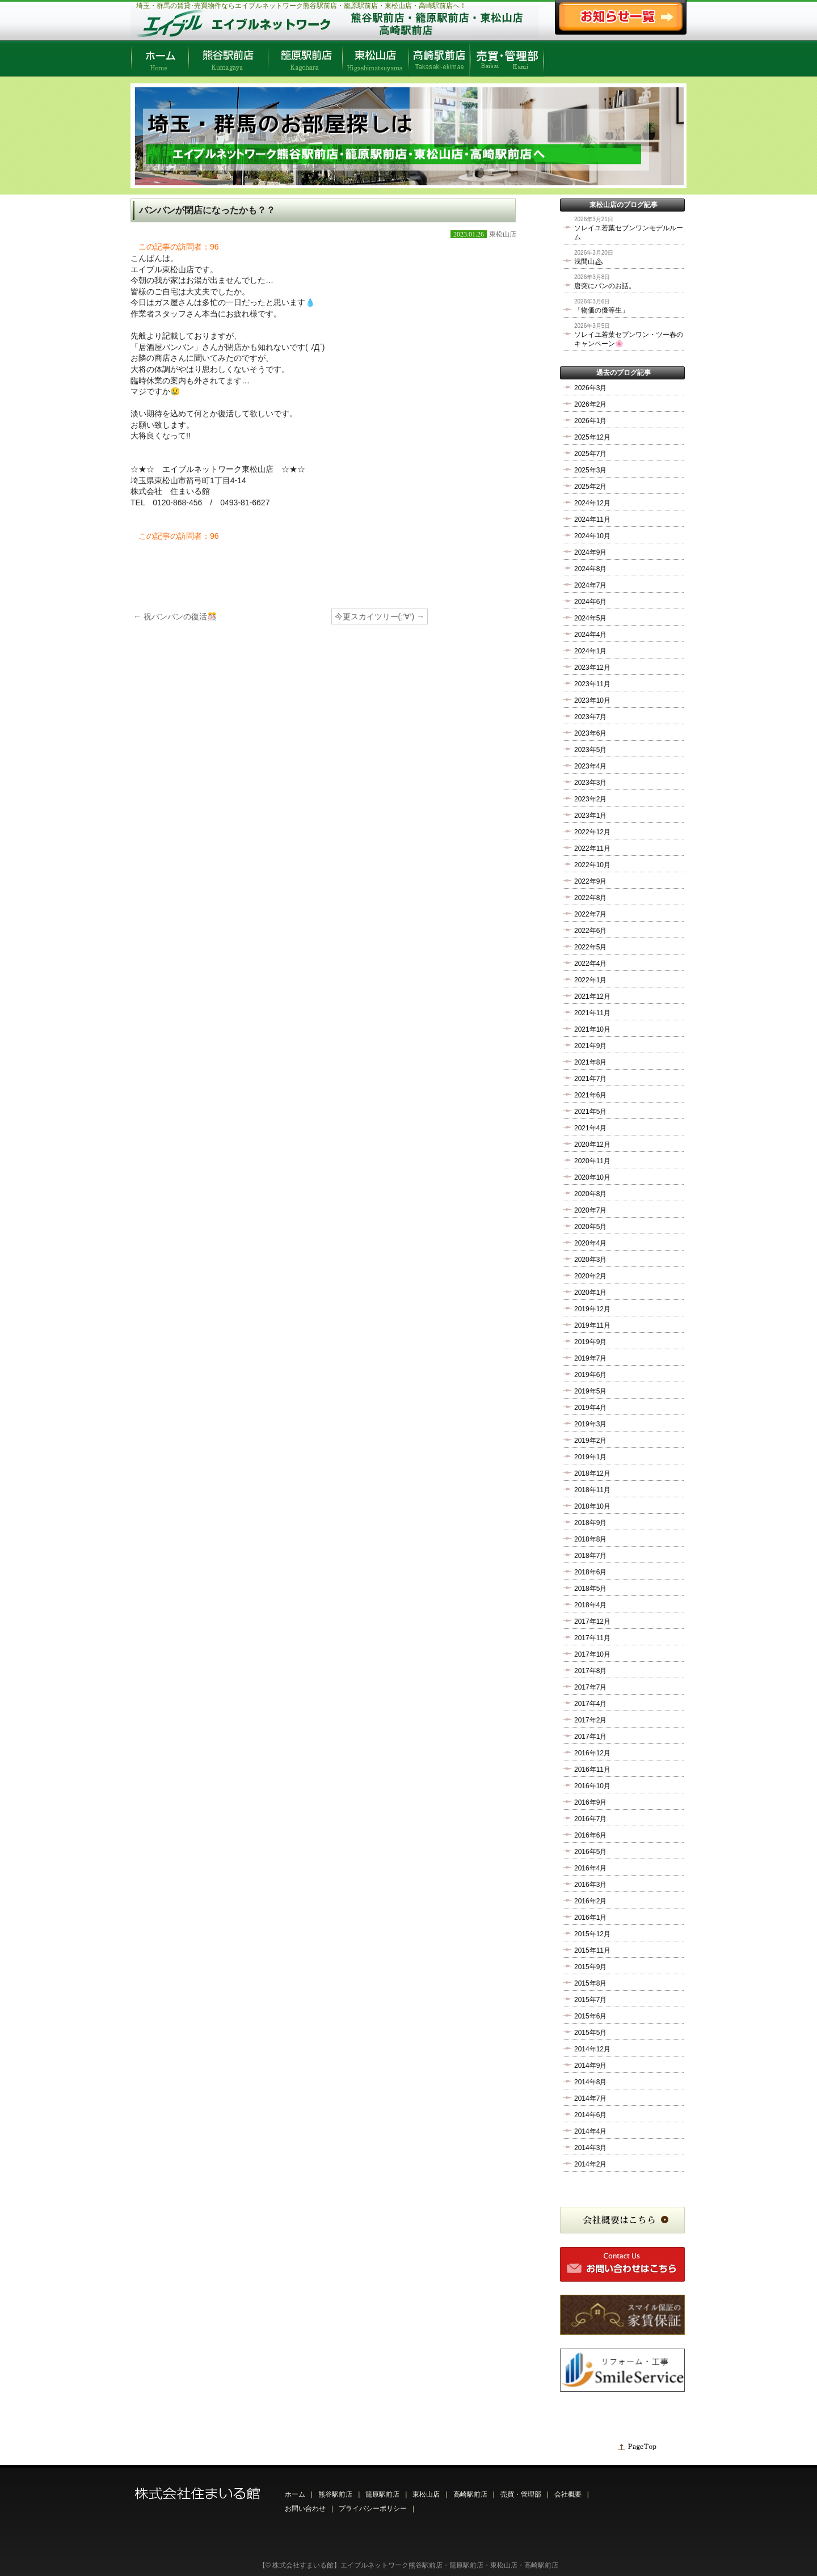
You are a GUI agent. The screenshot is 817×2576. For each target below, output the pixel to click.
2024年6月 (590, 602)
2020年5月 (590, 1227)
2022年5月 (590, 947)
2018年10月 (592, 1506)
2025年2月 (590, 487)
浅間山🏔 (588, 261)
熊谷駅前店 (335, 2494)
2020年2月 (590, 1276)
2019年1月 (590, 1457)
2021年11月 (592, 1013)
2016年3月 (590, 1885)
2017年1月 (590, 1737)
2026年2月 (590, 404)
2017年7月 (590, 1687)
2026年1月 (590, 421)
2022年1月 (590, 980)
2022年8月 (590, 898)
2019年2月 (590, 1441)
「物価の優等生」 (601, 310)
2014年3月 (590, 2148)
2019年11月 (592, 1325)
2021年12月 (592, 996)
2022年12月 (592, 832)
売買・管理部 (520, 2494)
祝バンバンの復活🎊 (175, 616)
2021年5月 (590, 1112)
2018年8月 (590, 1539)
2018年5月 (590, 1589)
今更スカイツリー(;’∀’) (379, 616)
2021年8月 (590, 1062)
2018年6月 (590, 1572)
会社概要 (568, 2494)
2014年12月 (592, 2049)
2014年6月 (590, 2115)
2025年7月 (590, 454)
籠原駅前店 (382, 2494)
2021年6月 (590, 1095)
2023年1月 (590, 816)
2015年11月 (592, 1950)
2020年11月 (592, 1161)
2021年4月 (590, 1128)
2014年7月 (590, 2098)
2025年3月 (590, 470)
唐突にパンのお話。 (604, 286)
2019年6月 (590, 1375)
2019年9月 (590, 1342)
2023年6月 (590, 733)
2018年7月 (590, 1556)
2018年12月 (592, 1473)
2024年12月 (592, 503)
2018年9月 (590, 1523)
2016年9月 (590, 1802)
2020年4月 (590, 1243)
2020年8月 (590, 1194)
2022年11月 (592, 848)
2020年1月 (590, 1293)
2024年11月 (592, 519)
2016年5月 (590, 1852)
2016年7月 (590, 1819)
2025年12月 (592, 437)
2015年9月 (590, 1967)
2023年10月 (592, 700)
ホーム (295, 2494)
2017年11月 (592, 1638)
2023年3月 (590, 783)
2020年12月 (592, 1144)
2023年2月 (590, 799)
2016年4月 (590, 1868)
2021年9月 (590, 1046)
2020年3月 (590, 1260)
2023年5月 (590, 750)
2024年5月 (590, 618)
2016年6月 (590, 1835)
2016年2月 (590, 1901)
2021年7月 (590, 1079)
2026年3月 (590, 388)
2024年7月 (590, 585)
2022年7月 (590, 914)
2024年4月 (590, 635)
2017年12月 (592, 1621)
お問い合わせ (305, 2508)
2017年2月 (590, 1720)
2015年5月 (590, 2033)
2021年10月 (592, 1029)
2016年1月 (590, 1918)
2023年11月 (592, 684)
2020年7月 (590, 1210)
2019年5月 (590, 1391)
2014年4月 (590, 2131)
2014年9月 (590, 2066)
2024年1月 (590, 651)
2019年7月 (590, 1358)
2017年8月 (590, 1671)
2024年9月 (590, 552)
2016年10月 (592, 1786)
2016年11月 (592, 1769)
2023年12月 (592, 668)
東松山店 (502, 234)
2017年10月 (592, 1654)
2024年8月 (590, 569)
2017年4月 (590, 1704)
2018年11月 (592, 1490)
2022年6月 (590, 931)
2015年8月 (590, 1983)
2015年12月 (592, 1934)
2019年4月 (590, 1408)
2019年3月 (590, 1424)
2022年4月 (590, 964)
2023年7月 (590, 717)
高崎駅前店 (470, 2494)
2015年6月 (590, 2016)
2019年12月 (592, 1309)
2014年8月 (590, 2082)
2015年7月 (590, 2000)
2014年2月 (590, 2164)
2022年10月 (592, 865)
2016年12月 (592, 1753)
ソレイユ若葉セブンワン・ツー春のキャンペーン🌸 (628, 339)
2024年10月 (592, 536)
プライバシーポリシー (373, 2508)
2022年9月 (590, 881)
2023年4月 (590, 766)
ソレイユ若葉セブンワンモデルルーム (628, 232)
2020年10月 (592, 1177)
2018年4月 (590, 1605)
